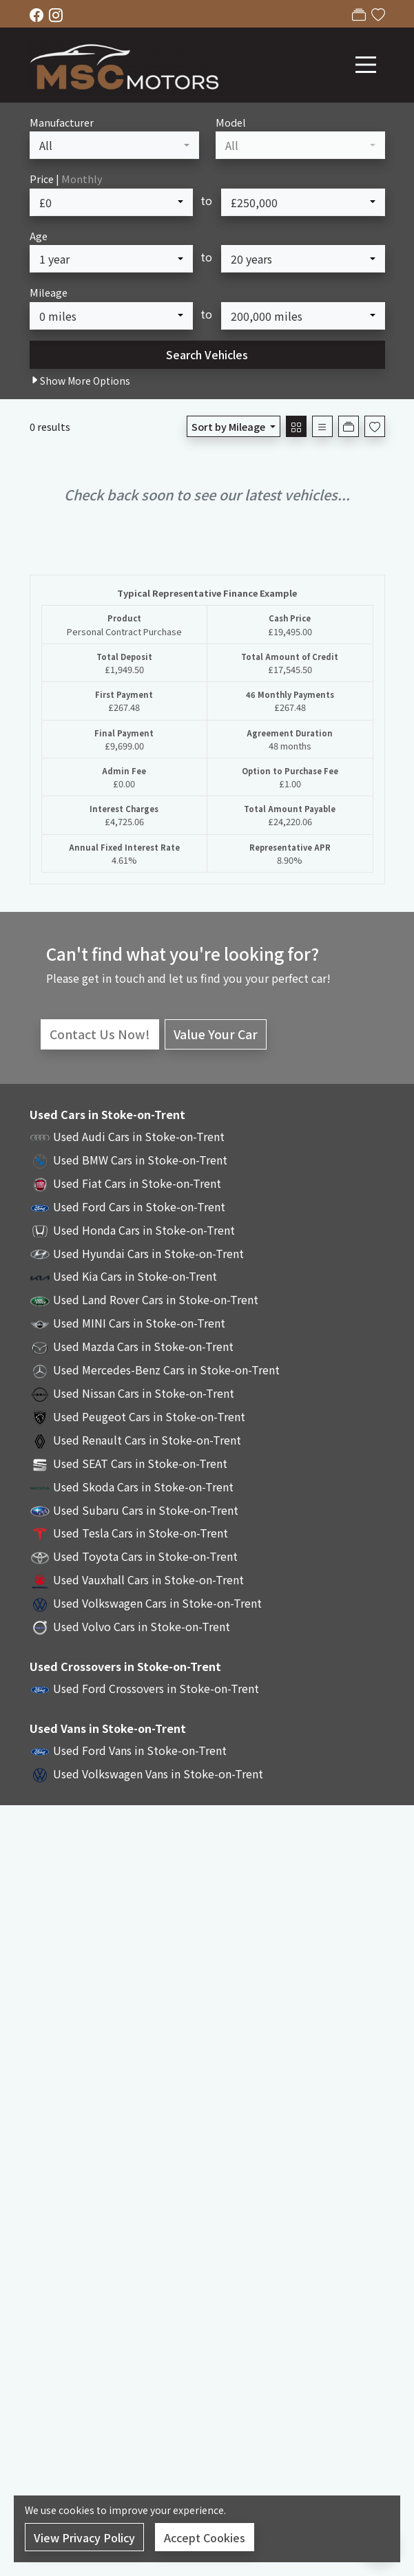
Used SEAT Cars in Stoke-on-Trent (140, 1463)
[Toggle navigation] (365, 64)
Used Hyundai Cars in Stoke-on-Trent (148, 1253)
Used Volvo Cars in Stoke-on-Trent (141, 1626)
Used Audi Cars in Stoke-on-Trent (139, 1136)
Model (231, 122)
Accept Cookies (204, 2537)
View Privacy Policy (84, 2537)
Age (39, 235)
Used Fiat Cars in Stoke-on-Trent (137, 1183)
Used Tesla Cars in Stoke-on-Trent (140, 1532)
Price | (66, 178)
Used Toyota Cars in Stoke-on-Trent (145, 1556)
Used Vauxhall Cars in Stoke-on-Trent (148, 1579)
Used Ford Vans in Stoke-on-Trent (140, 1750)
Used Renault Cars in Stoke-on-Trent (147, 1439)
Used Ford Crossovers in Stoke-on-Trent (156, 1688)
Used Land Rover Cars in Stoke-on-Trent (155, 1299)
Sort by (229, 426)
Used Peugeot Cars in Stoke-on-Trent (149, 1416)
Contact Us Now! (100, 1034)
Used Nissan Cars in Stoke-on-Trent (143, 1393)
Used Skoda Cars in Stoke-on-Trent (143, 1486)
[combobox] (114, 145)
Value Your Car (216, 1034)
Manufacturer (62, 122)
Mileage (49, 292)
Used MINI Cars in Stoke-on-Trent (139, 1322)
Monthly (82, 178)
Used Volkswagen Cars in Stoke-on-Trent (157, 1603)
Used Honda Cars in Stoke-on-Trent (144, 1230)
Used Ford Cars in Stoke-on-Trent (139, 1206)
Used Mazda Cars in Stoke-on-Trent (143, 1346)
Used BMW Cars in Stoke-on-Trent (140, 1159)
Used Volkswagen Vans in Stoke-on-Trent (158, 1773)
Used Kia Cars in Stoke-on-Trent (135, 1276)
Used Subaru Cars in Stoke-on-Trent (145, 1510)
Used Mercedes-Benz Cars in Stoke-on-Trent (166, 1369)
